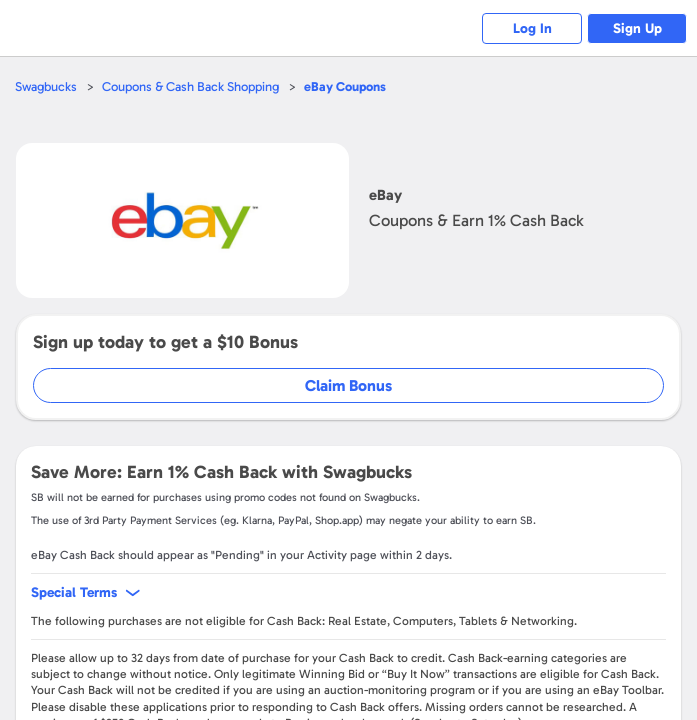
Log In (532, 28)
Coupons (345, 86)
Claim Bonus (348, 385)
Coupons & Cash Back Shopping (190, 86)
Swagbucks (46, 86)
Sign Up (637, 28)
